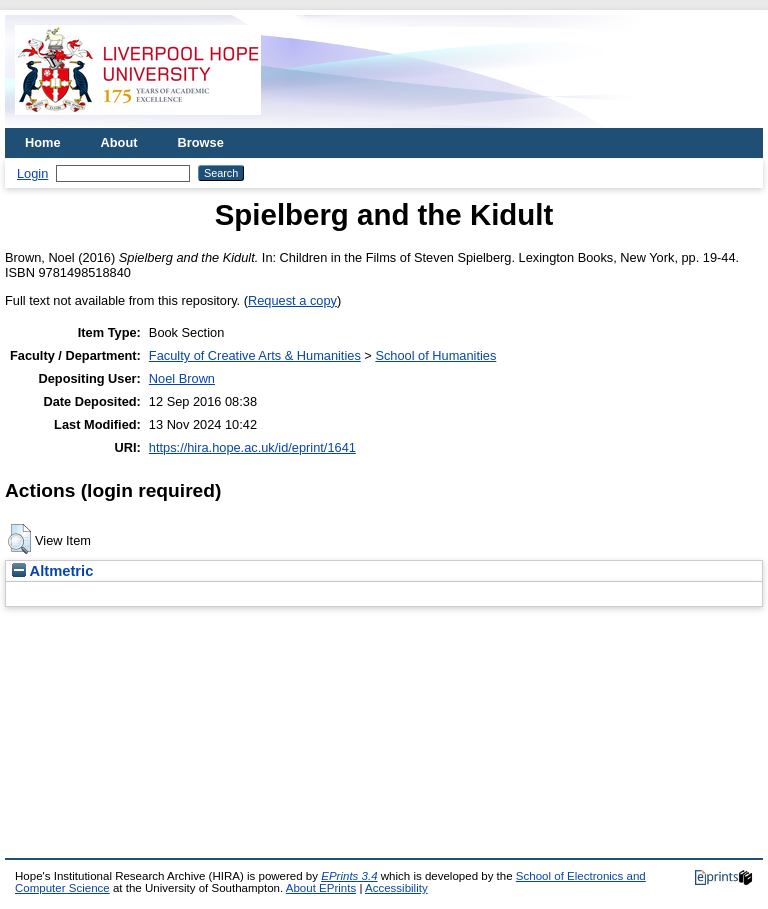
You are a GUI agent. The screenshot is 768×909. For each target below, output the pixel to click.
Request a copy (292, 300)
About (119, 142)
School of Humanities (435, 355)
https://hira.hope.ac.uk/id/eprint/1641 (252, 447)
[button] (19, 539)
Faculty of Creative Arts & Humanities (255, 355)
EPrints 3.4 (349, 876)
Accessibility (396, 888)
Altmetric (52, 571)
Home (43, 142)
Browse (201, 142)
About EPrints (321, 888)
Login (32, 173)
